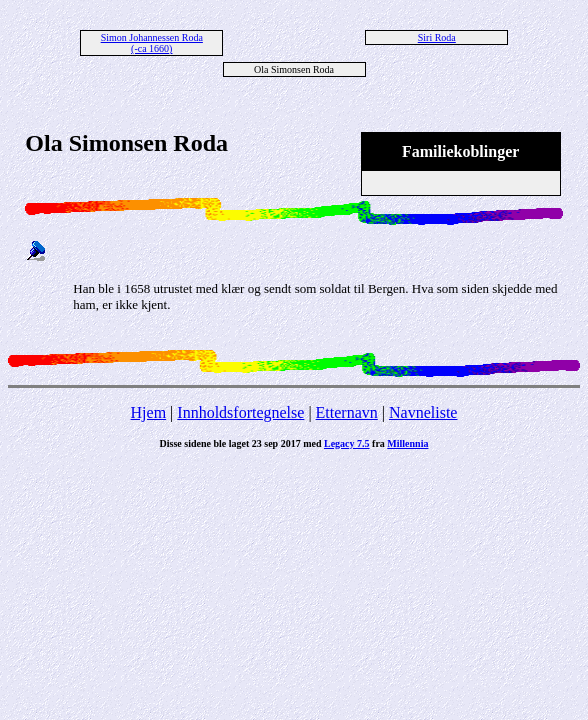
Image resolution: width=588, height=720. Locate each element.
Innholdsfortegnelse (240, 412)
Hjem (149, 412)
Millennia (407, 443)
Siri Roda (437, 37)
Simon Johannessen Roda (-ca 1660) (152, 43)
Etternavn (347, 412)
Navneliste (423, 412)
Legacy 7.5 (347, 443)
